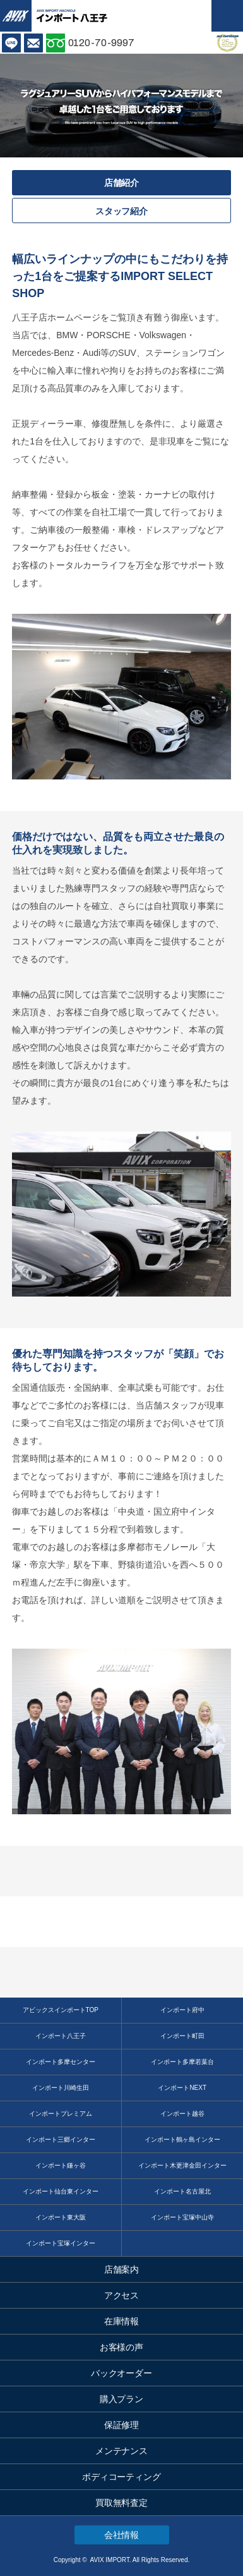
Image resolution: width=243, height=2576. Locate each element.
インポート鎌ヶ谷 (60, 2165)
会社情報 (121, 2535)
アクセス (121, 2295)
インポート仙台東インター (60, 2191)
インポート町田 (182, 2035)
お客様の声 (122, 2347)
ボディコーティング (122, 2477)
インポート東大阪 (60, 2217)
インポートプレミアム (60, 2113)
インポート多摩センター (60, 2061)
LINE (11, 43)
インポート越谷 (182, 2113)
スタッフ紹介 (121, 211)
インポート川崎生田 (60, 2087)
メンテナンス (121, 2451)
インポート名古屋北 (182, 2191)
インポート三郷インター (60, 2139)
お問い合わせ (33, 43)
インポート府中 (182, 2009)
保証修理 (121, 2425)
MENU (227, 16)
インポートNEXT (182, 2087)
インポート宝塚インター (60, 2243)
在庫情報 (121, 2321)
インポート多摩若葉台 (182, 2061)
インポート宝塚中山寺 (182, 2217)
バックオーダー (122, 2373)
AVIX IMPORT (16, 16)
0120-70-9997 (101, 42)
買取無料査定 (121, 2503)
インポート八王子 (60, 2035)
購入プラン (122, 2399)
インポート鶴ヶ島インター (182, 2139)
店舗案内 (121, 2269)
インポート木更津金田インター (182, 2165)
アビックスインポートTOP (60, 2009)
